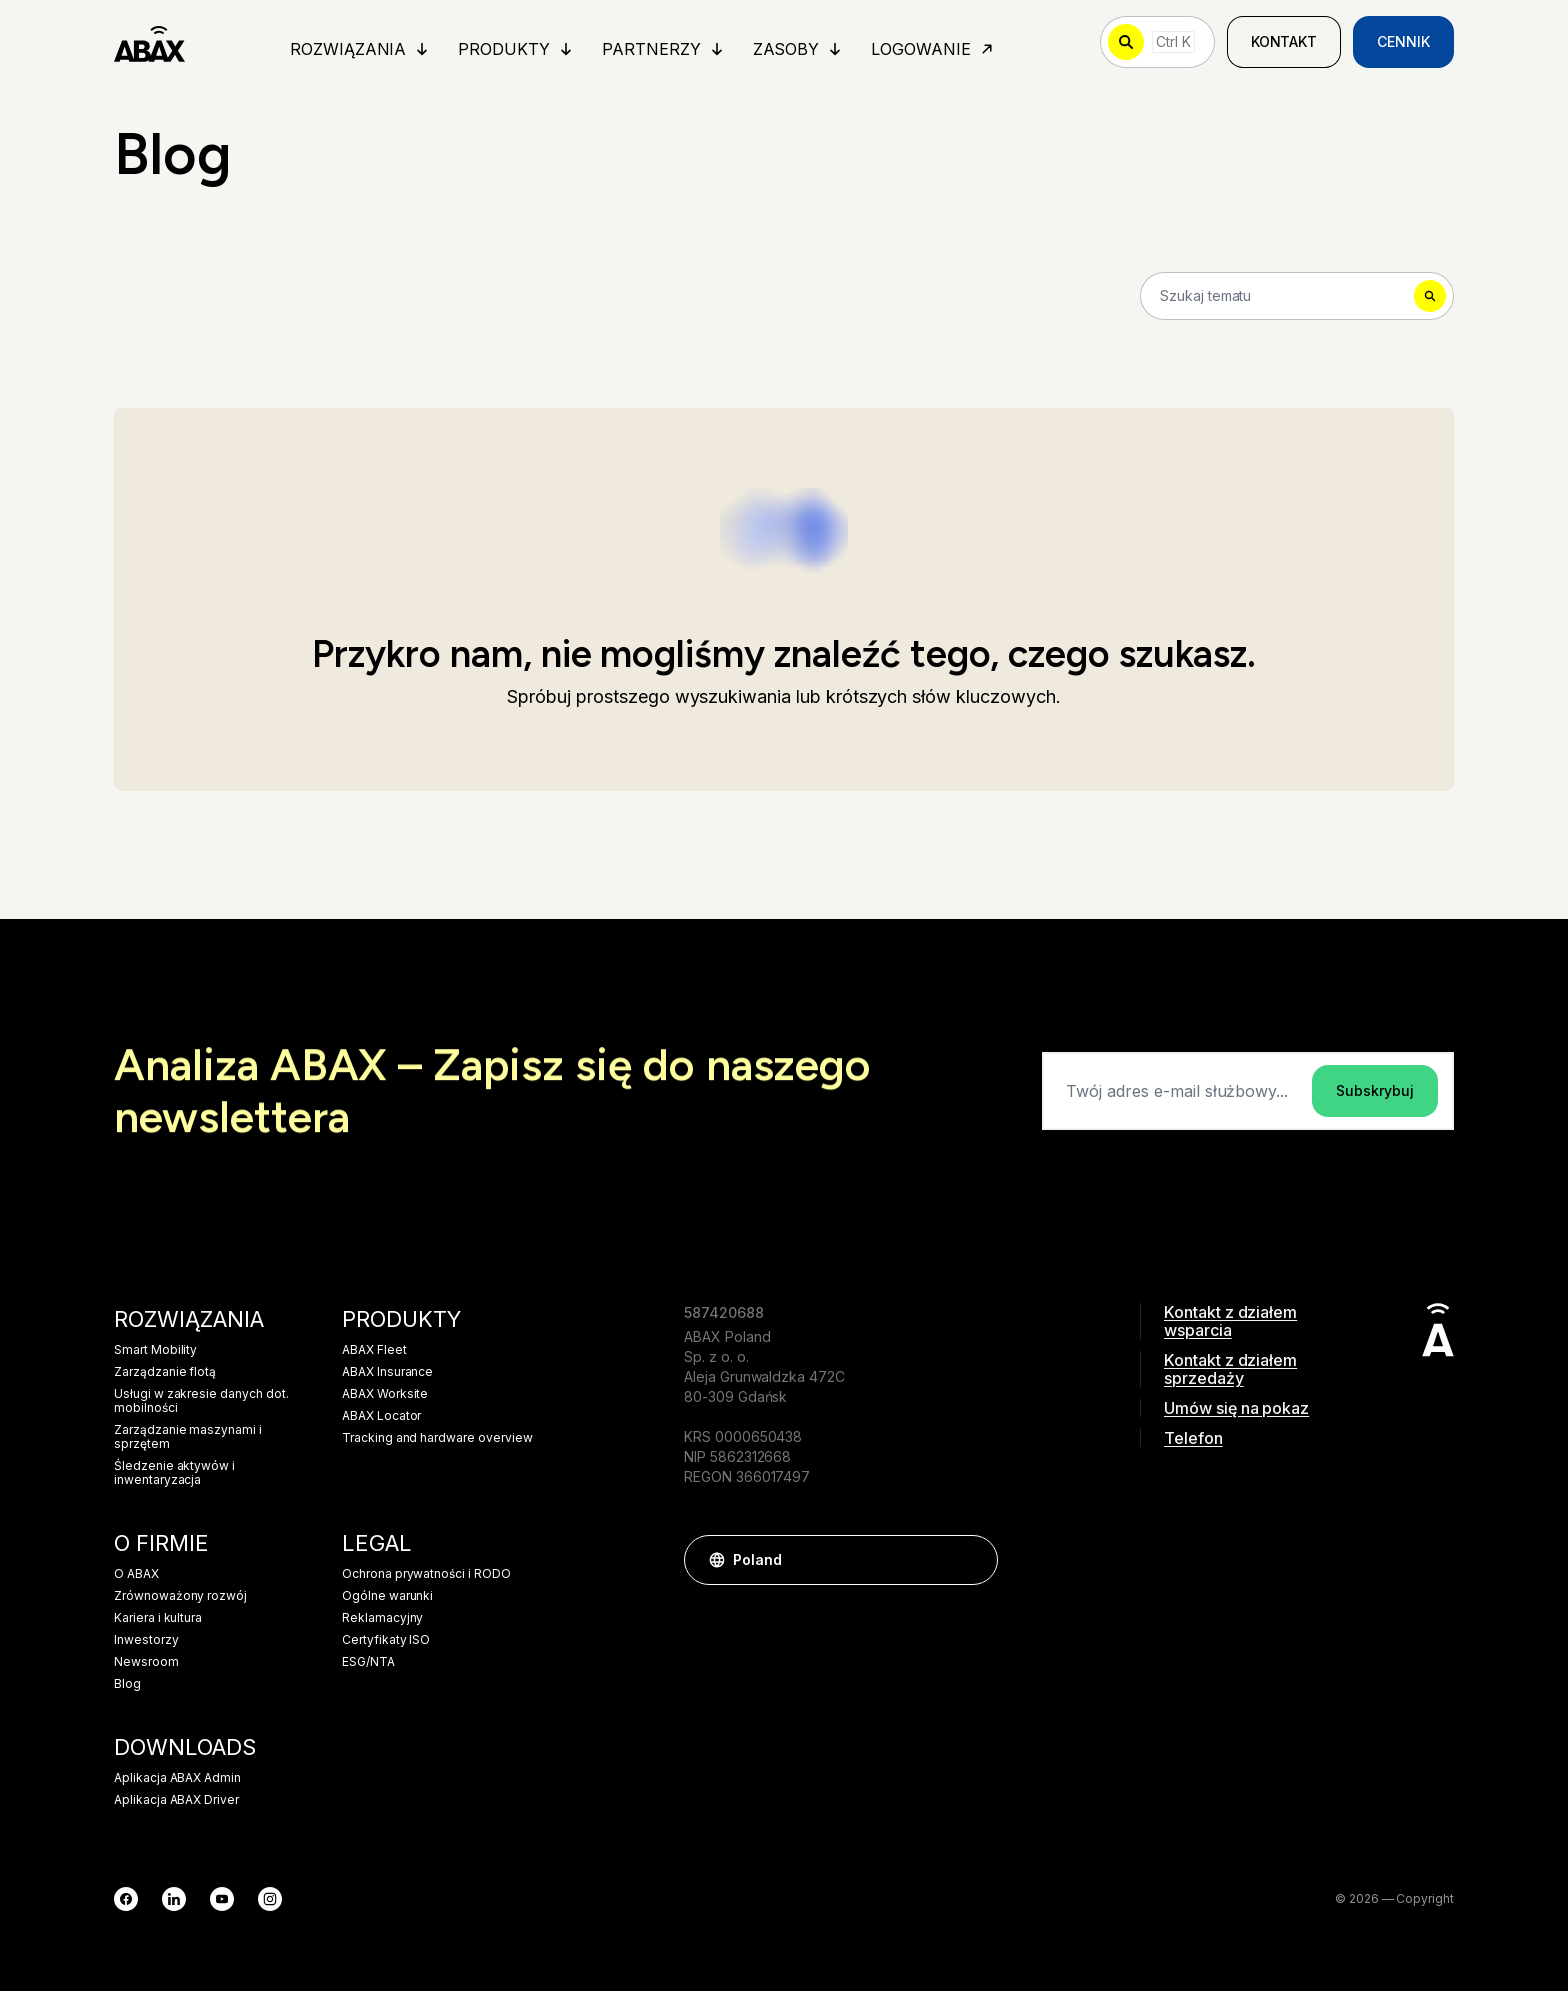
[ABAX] (149, 42)
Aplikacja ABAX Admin (177, 1778)
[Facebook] (126, 1899)
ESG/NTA (368, 1662)
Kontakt (1284, 41)
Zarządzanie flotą (165, 1372)
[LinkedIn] (174, 1899)
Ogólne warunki (387, 1596)
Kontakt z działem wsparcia (1230, 1321)
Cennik (1403, 41)
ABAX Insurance (387, 1372)
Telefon (1193, 1438)
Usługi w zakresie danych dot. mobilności (201, 1401)
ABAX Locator (381, 1416)
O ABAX (136, 1574)
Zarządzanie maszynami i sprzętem (188, 1437)
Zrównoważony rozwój (180, 1596)
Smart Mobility (155, 1350)
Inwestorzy (146, 1640)
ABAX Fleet (374, 1350)
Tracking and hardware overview (437, 1438)
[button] (973, 1560)
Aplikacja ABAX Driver (176, 1800)
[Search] (1297, 296)
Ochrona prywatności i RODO (426, 1574)
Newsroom (146, 1662)
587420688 (724, 1312)
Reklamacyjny (382, 1618)
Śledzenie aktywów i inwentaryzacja (174, 1473)
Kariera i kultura (158, 1618)
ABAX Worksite (385, 1394)
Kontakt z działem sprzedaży (1230, 1369)
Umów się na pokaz (1236, 1408)
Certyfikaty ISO (386, 1640)
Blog (127, 1684)
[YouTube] (222, 1899)
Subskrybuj (1375, 1090)
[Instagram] (270, 1899)
